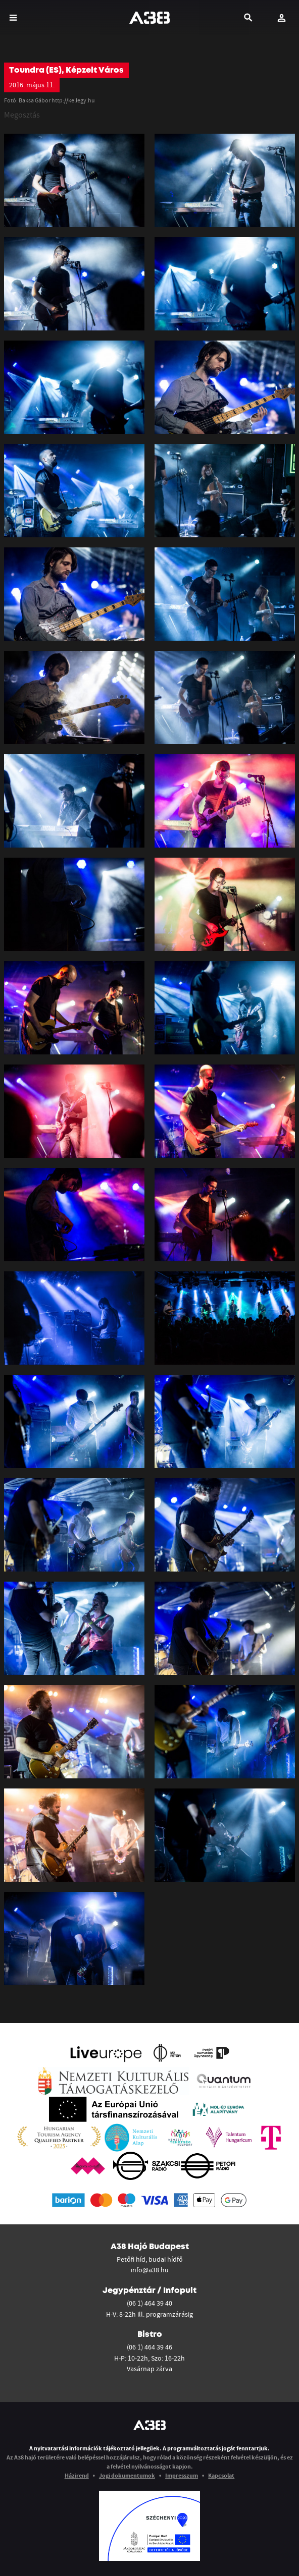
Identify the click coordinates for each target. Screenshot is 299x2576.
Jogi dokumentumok (127, 2475)
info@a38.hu (150, 2269)
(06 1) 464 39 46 (149, 2346)
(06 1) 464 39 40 (149, 2303)
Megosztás (22, 114)
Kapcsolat (221, 2475)
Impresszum (181, 2475)
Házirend (77, 2475)
